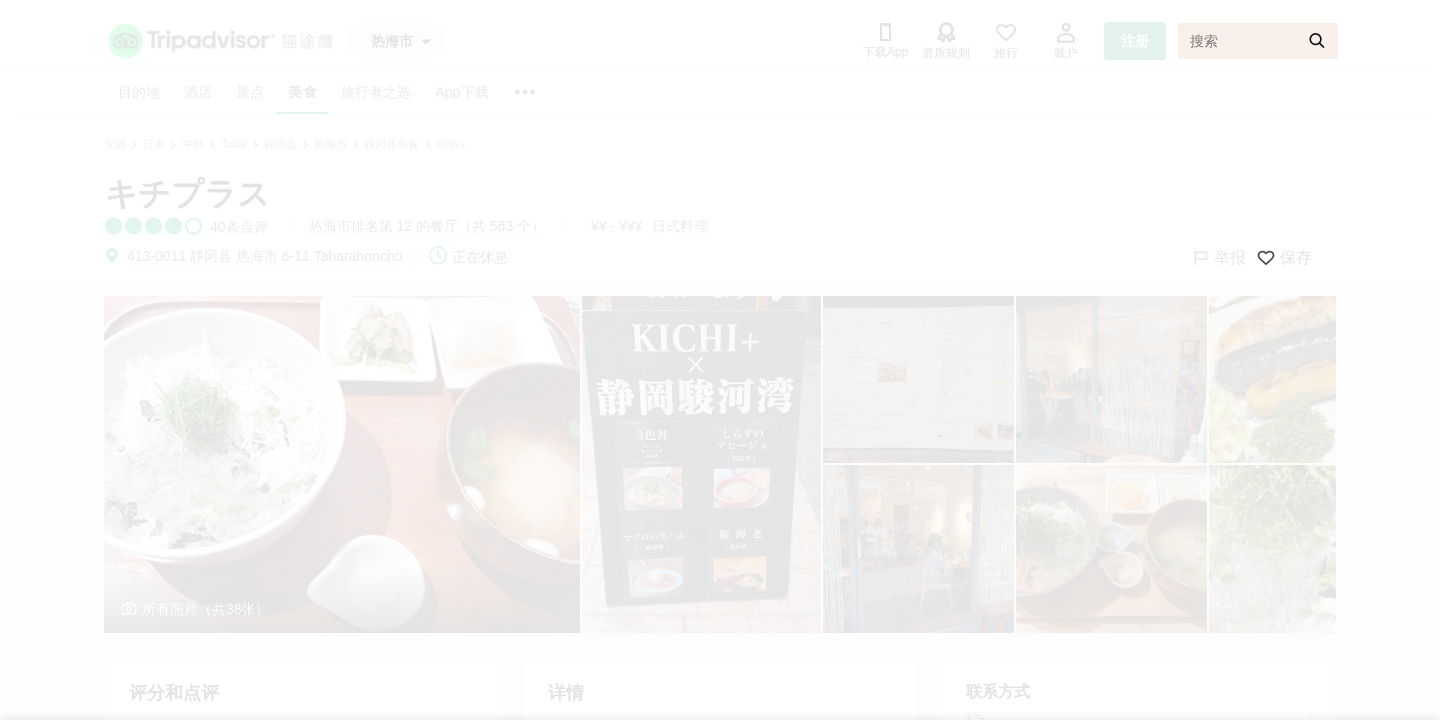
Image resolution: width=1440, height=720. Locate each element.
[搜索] (1258, 41)
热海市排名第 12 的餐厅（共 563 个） (427, 226)
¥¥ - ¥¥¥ (616, 226)
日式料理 (680, 226)
